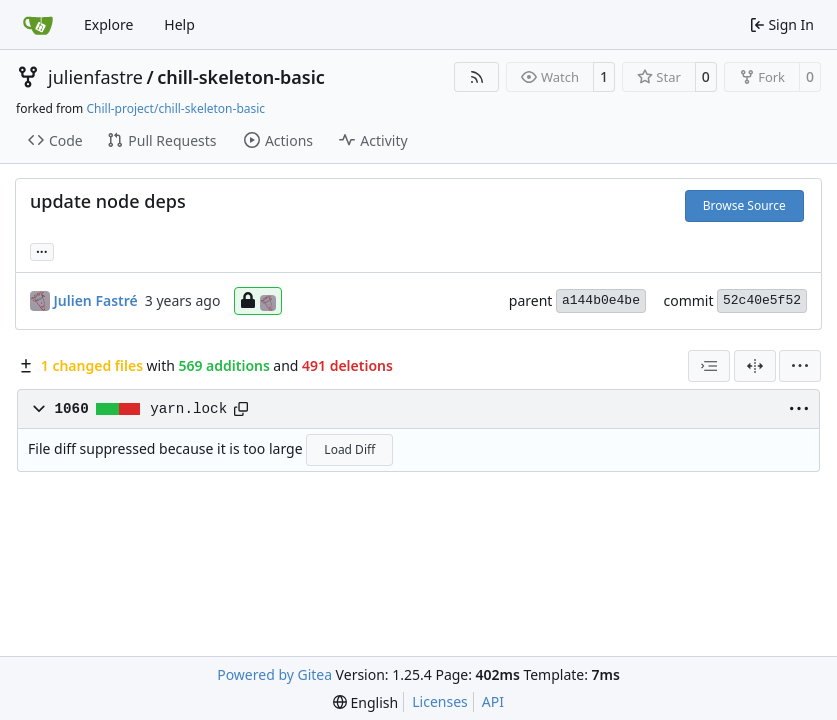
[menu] (800, 366)
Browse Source (744, 205)
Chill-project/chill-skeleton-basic (175, 108)
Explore (108, 24)
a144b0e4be (601, 300)
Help (179, 24)
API (493, 701)
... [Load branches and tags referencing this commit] (42, 250)
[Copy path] (241, 409)
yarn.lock (188, 409)
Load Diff (349, 449)
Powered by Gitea (274, 674)
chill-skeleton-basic (241, 77)
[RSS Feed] (477, 77)
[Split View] (755, 366)
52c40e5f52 (762, 300)
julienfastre (95, 77)
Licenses (440, 701)
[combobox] (709, 366)
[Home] (38, 25)
